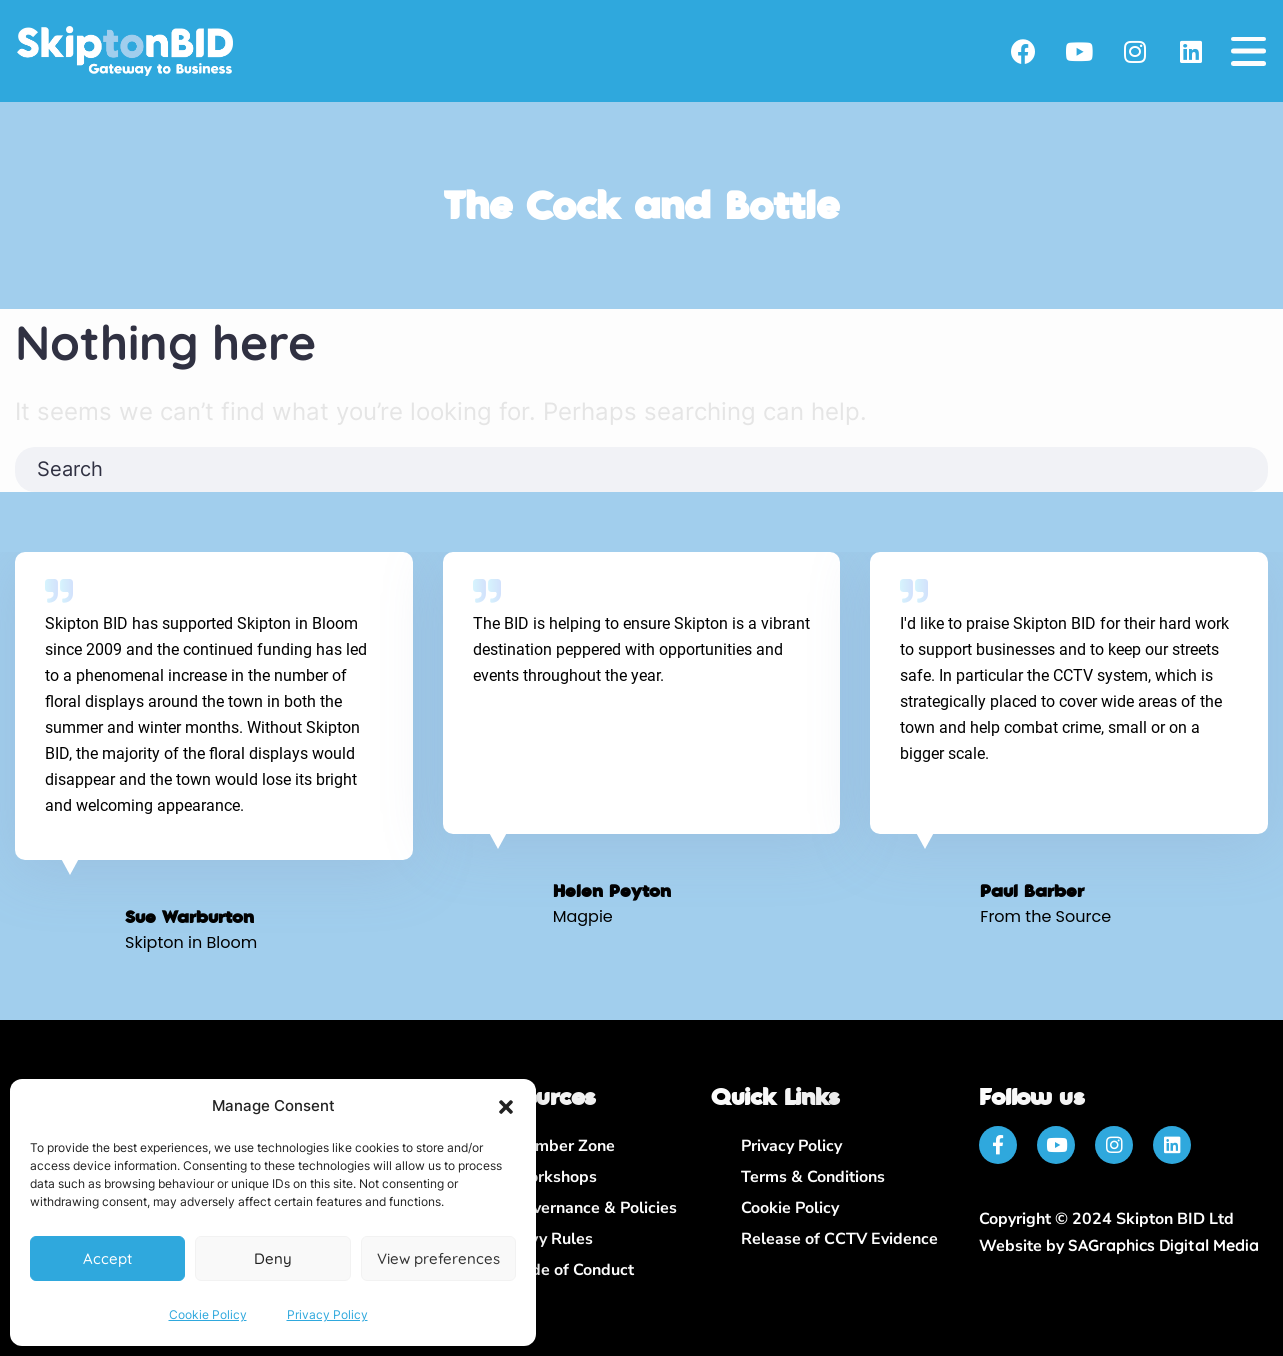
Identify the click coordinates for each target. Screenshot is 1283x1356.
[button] (506, 1107)
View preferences (438, 1258)
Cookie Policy (208, 1314)
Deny (273, 1258)
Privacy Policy (327, 1314)
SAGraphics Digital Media (1163, 1245)
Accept (107, 1258)
